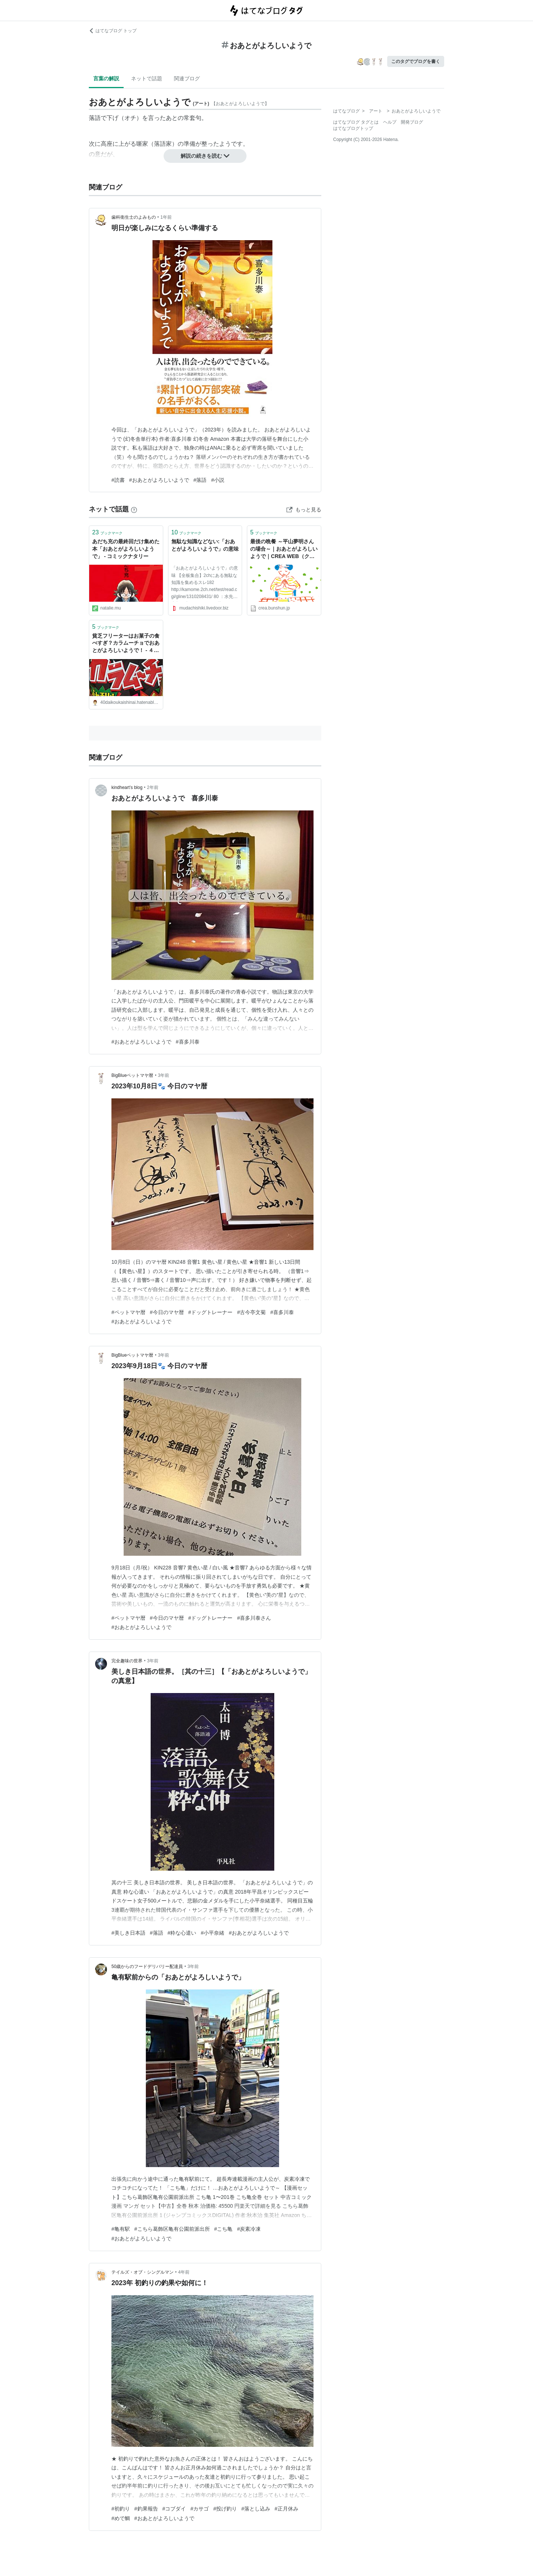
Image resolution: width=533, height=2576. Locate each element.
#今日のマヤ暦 (167, 1312)
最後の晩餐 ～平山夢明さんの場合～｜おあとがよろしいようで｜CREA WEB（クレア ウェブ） (284, 549)
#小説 (217, 480)
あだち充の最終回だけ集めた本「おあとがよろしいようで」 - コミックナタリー (126, 548)
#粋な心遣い (182, 1933)
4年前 (184, 2272)
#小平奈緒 (212, 1933)
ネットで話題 (146, 78)
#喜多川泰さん (254, 1618)
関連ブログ (187, 78)
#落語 (200, 480)
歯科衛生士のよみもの (133, 217)
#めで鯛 (120, 2518)
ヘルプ (389, 122)
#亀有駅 (120, 2229)
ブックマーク (107, 532)
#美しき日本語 (128, 1933)
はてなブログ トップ (113, 30)
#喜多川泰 (188, 1042)
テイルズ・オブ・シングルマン (142, 2272)
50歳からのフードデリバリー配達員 (147, 1966)
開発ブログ (412, 122)
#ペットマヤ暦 (128, 1312)
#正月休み (286, 2509)
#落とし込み (255, 2509)
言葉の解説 (106, 78)
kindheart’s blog (127, 787)
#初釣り (120, 2509)
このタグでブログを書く (415, 61)
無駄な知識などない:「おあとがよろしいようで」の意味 (205, 545)
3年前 (164, 1075)
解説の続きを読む (205, 156)
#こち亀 (223, 2229)
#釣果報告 (146, 2509)
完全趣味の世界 (127, 1660)
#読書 (118, 480)
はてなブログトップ (353, 128)
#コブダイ (174, 2509)
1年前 (166, 217)
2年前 (152, 787)
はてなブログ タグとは (356, 122)
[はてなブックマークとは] (134, 509)
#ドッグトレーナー (210, 1312)
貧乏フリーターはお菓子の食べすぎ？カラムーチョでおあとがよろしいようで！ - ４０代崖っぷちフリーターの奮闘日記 (126, 644)
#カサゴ (199, 2509)
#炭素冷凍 (249, 2229)
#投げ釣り (225, 2509)
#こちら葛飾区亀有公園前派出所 (172, 2229)
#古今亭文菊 (251, 1312)
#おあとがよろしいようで (159, 480)
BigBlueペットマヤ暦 (132, 1075)
